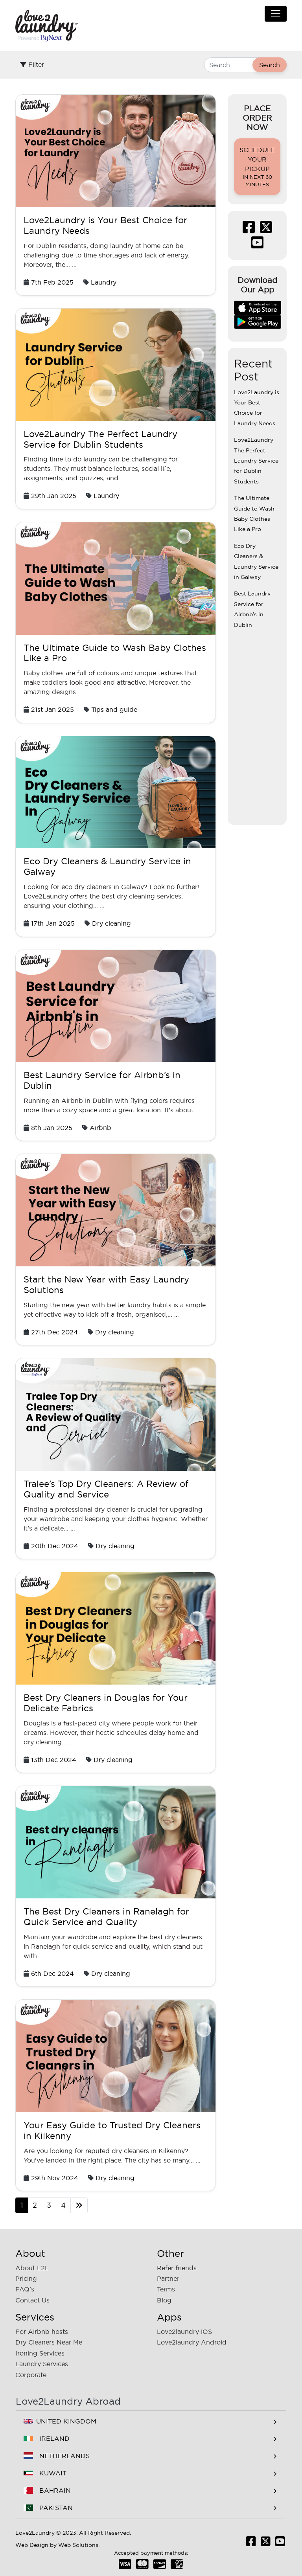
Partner (168, 2278)
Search (269, 64)
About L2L (32, 2267)
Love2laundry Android (191, 2342)
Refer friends (177, 2267)
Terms (166, 2289)
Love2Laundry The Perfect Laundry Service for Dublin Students (256, 461)
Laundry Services (41, 2363)
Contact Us (32, 2300)
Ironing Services (39, 2353)
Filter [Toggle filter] (32, 64)
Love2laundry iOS (184, 2331)
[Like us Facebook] (249, 229)
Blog (164, 2300)
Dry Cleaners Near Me (48, 2342)
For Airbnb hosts (41, 2331)
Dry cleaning (111, 923)
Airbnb (100, 1127)
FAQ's (24, 2289)
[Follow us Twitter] (266, 229)
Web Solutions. (78, 2545)
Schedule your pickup (257, 167)
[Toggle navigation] (276, 14)
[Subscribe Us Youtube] (257, 245)
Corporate (30, 2374)
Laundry (103, 282)
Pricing (26, 2278)
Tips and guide (114, 709)
